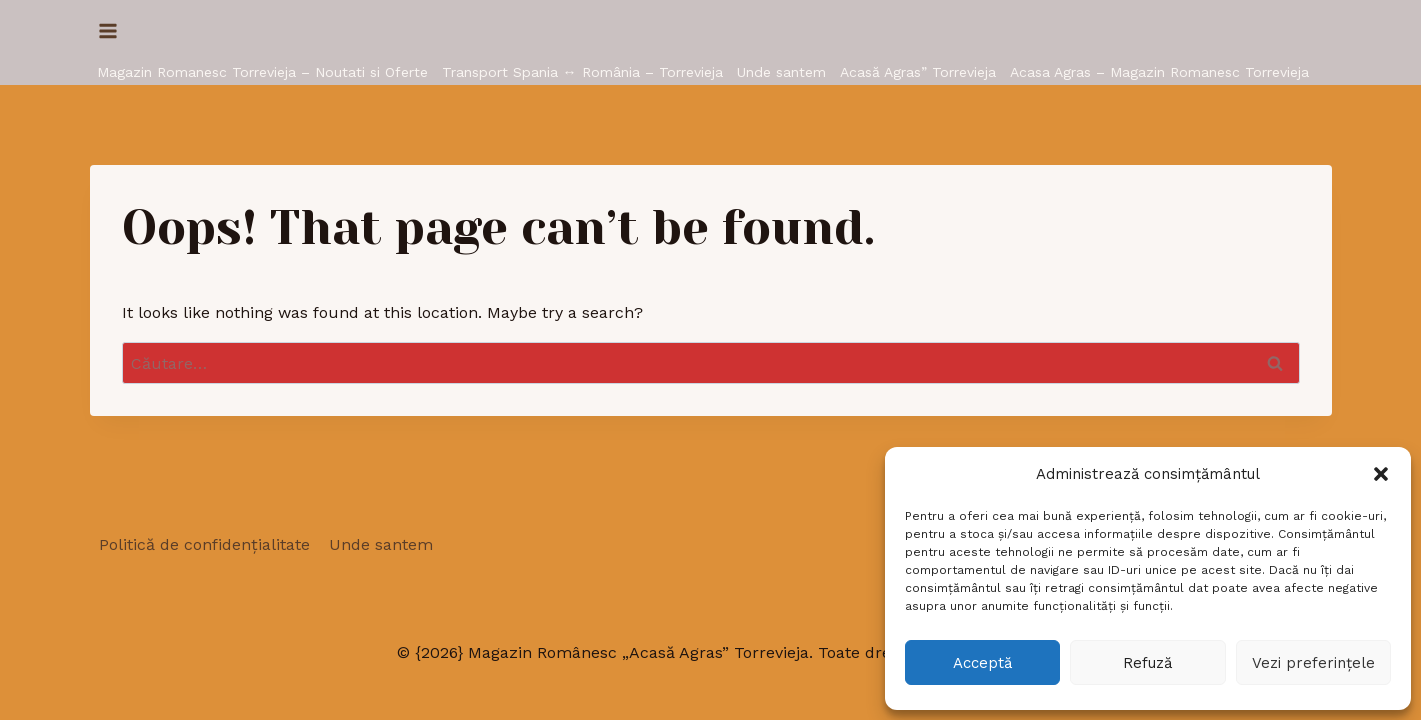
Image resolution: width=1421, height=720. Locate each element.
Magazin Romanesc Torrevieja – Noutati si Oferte (262, 72)
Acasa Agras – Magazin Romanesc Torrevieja (1159, 72)
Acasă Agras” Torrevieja (918, 72)
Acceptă (982, 663)
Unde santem (781, 72)
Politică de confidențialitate (204, 544)
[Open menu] (108, 30)
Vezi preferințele (1313, 663)
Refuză (1147, 663)
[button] (1381, 474)
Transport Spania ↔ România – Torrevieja (582, 72)
